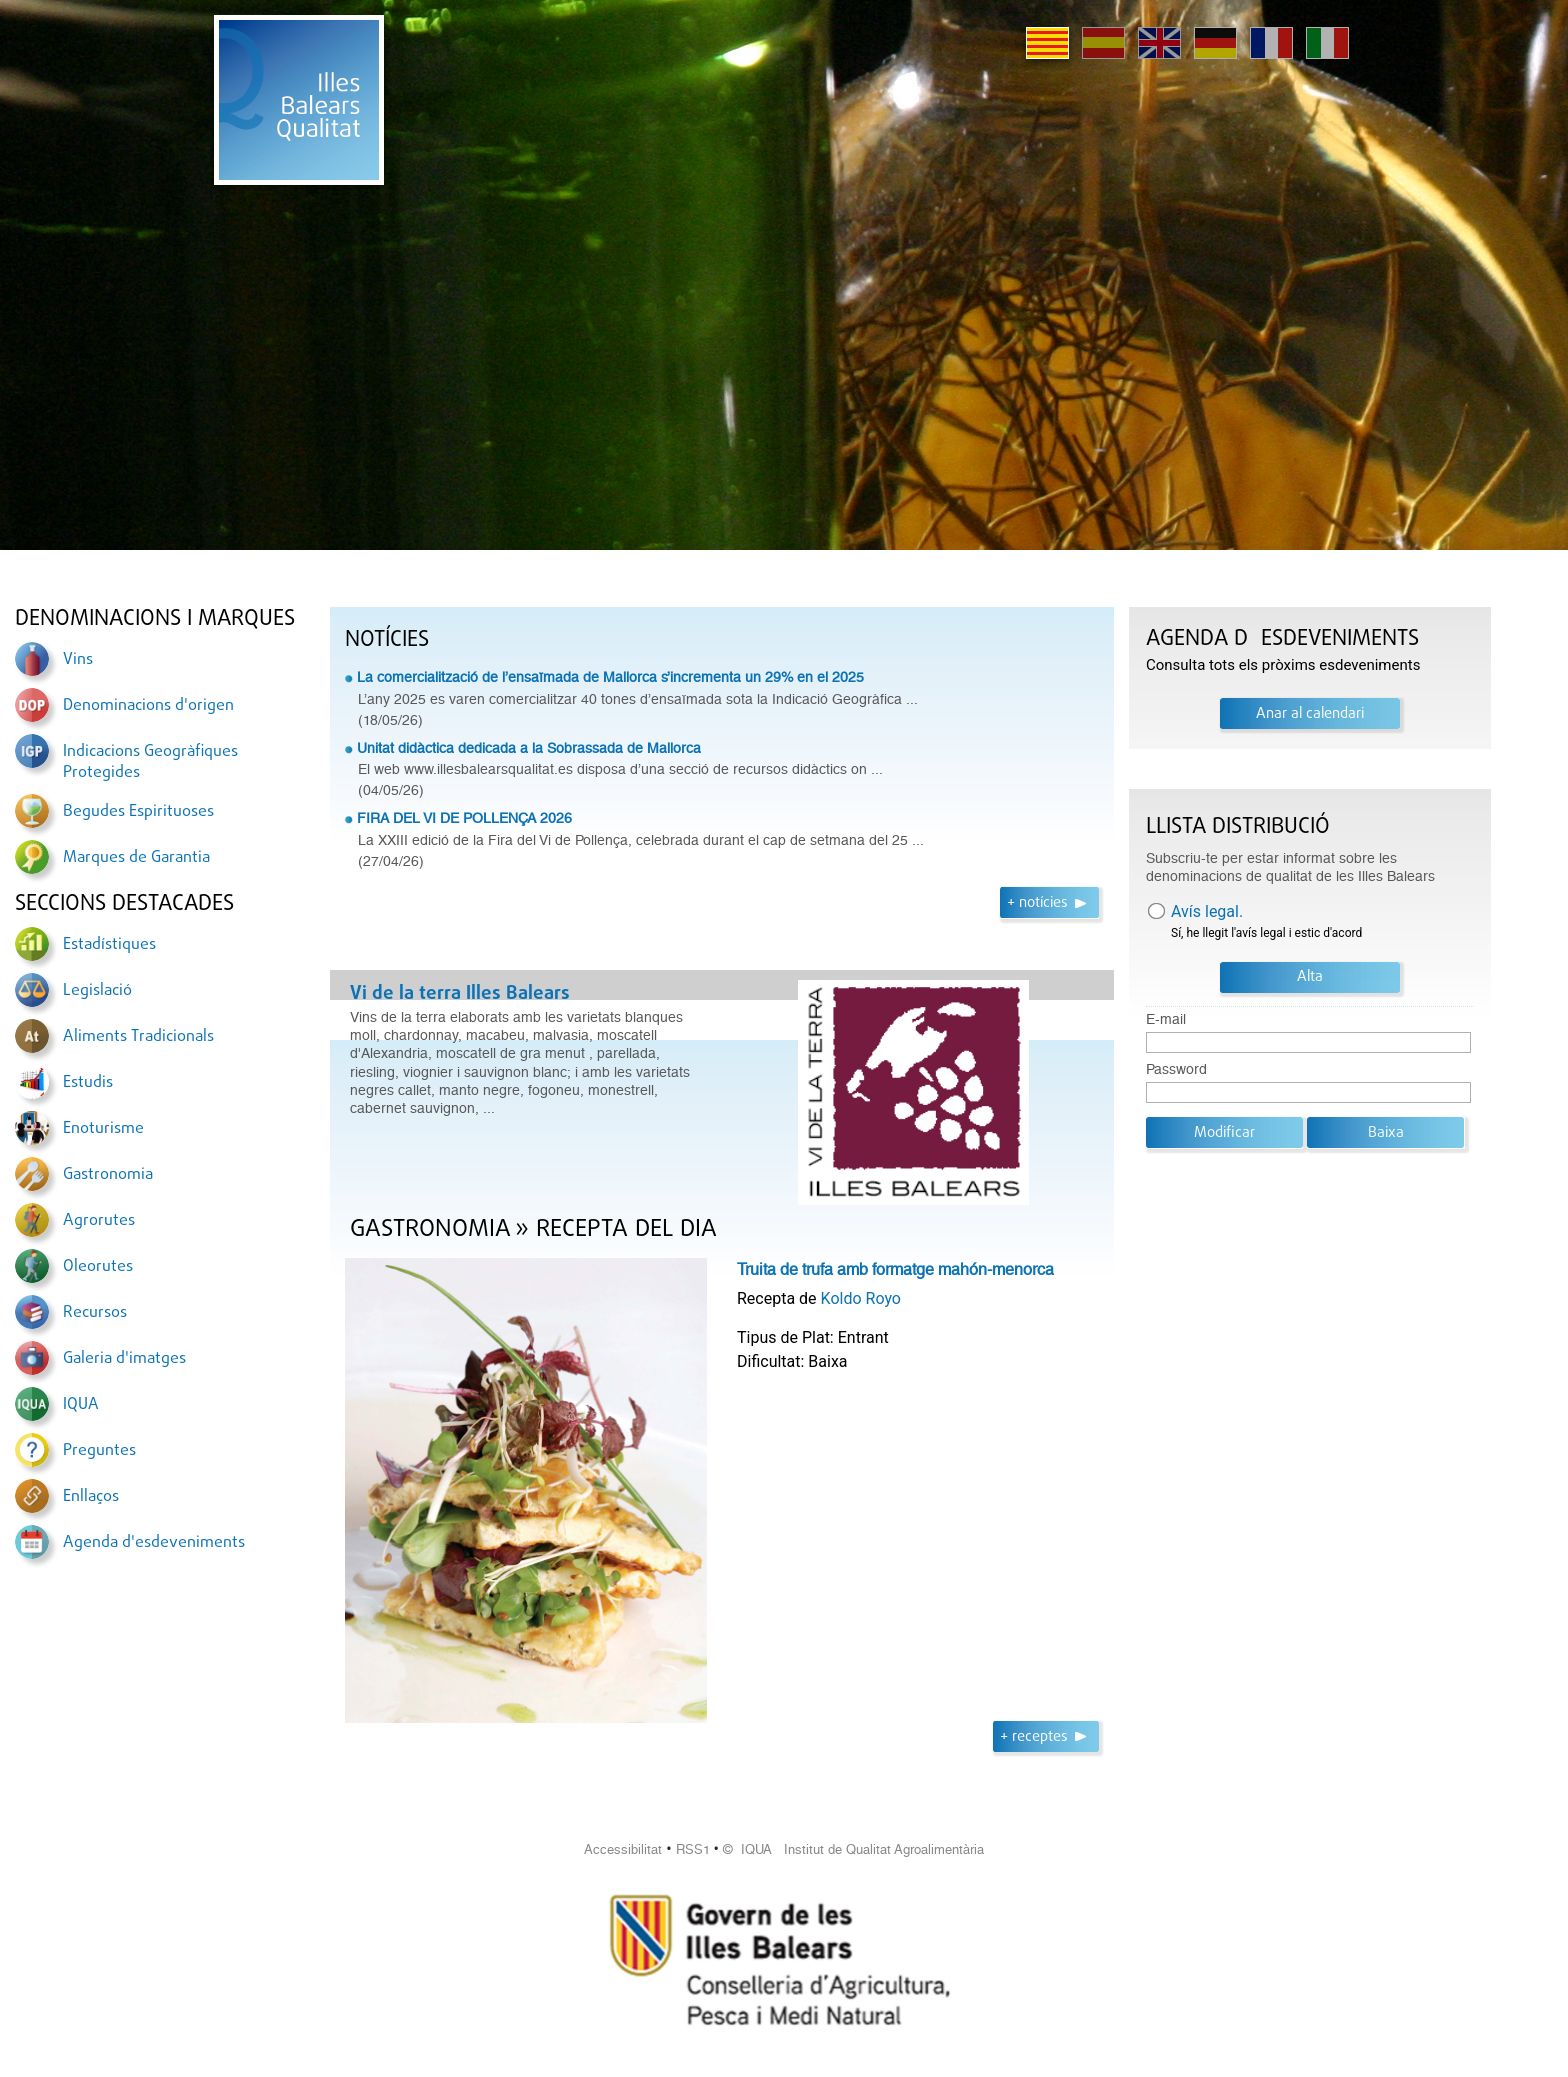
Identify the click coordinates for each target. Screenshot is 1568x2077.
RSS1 (693, 1849)
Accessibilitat (623, 1849)
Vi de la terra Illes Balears (460, 994)
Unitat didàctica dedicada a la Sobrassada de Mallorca (529, 748)
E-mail (1166, 1019)
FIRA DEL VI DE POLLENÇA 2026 (464, 818)
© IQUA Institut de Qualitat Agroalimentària (853, 1849)
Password (1176, 1069)
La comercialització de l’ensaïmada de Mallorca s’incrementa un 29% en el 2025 (610, 677)
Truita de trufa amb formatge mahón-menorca (895, 1269)
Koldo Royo (861, 1298)
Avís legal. (1207, 911)
